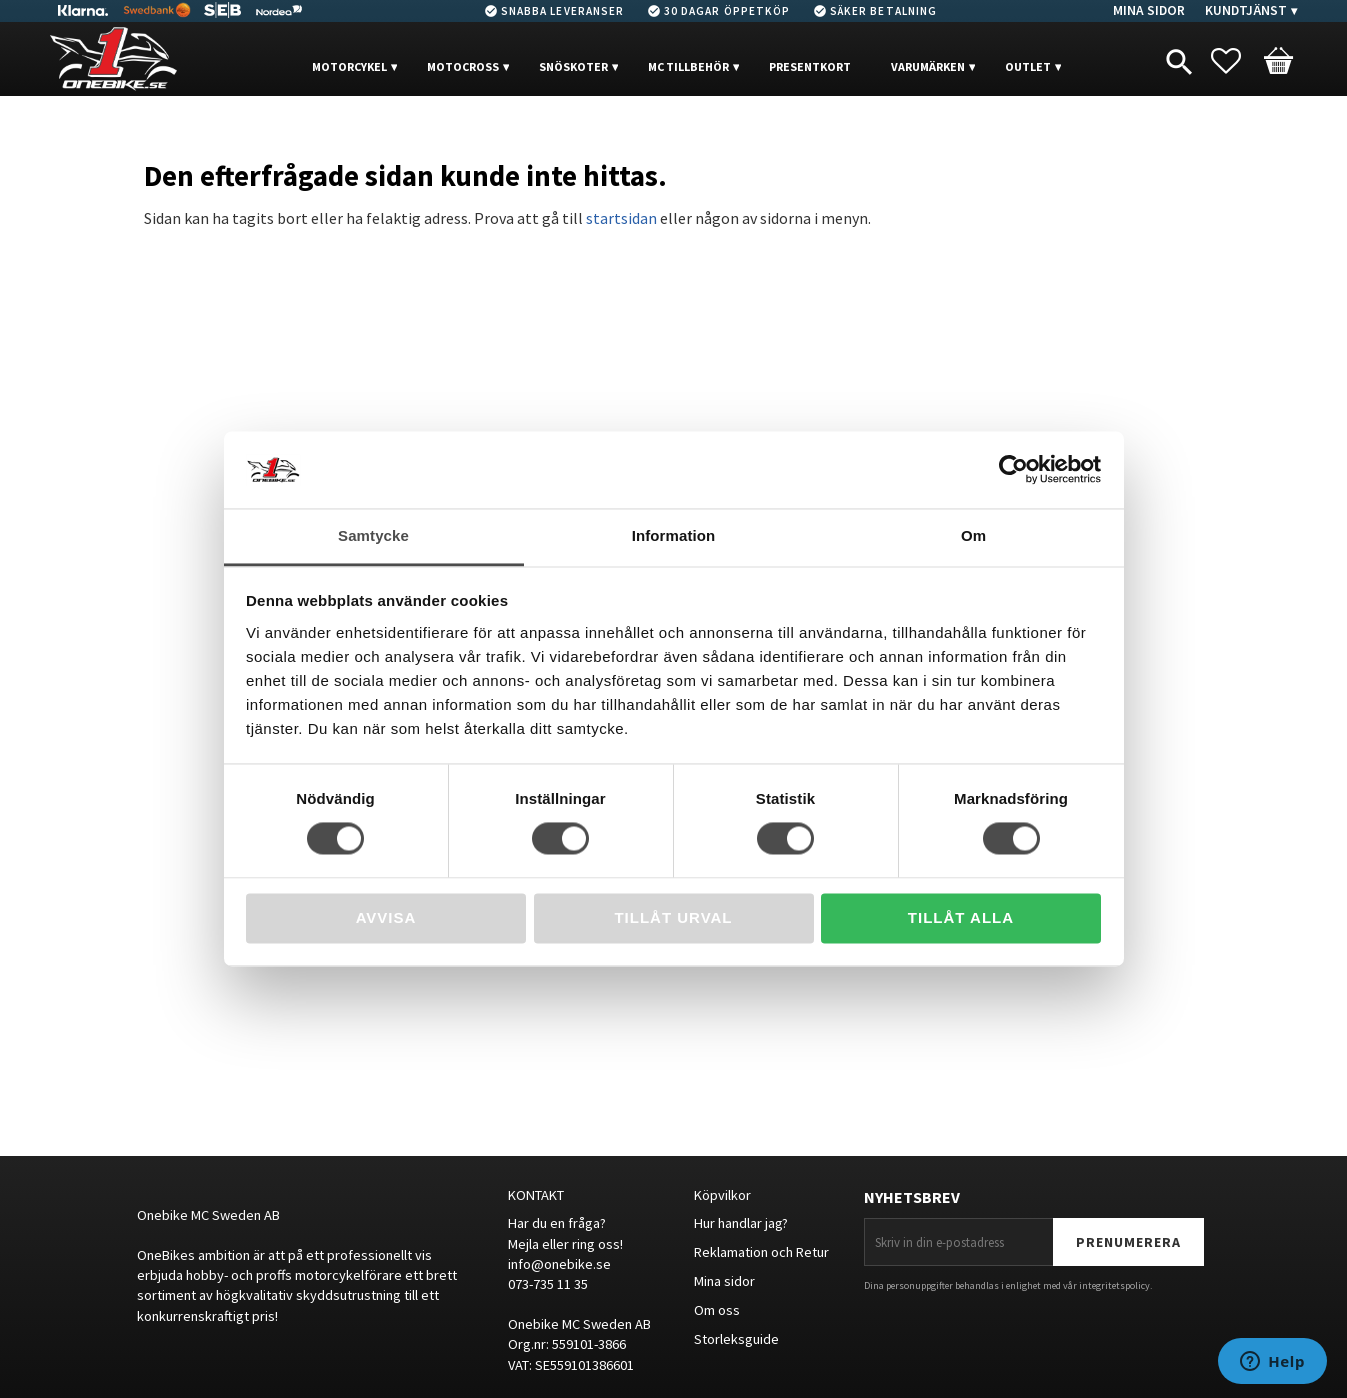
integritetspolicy (1114, 1285)
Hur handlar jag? (741, 1223)
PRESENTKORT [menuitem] (810, 66)
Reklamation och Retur (761, 1252)
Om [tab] (973, 535)
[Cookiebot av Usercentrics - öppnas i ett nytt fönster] (1013, 470)
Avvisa (386, 917)
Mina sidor (724, 1281)
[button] (1236, 61)
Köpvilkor (722, 1195)
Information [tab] (674, 535)
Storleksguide (736, 1339)
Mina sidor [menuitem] (1149, 10)
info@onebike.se (559, 1264)
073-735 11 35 (548, 1284)
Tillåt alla (961, 917)
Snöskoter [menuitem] (573, 66)
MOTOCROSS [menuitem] (463, 66)
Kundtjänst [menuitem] (1246, 10)
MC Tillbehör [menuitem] (688, 66)
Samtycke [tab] (373, 535)
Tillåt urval (673, 917)
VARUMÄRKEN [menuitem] (928, 66)
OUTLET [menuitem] (1028, 66)
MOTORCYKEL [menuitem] (349, 66)
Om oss (717, 1310)
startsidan (621, 218)
